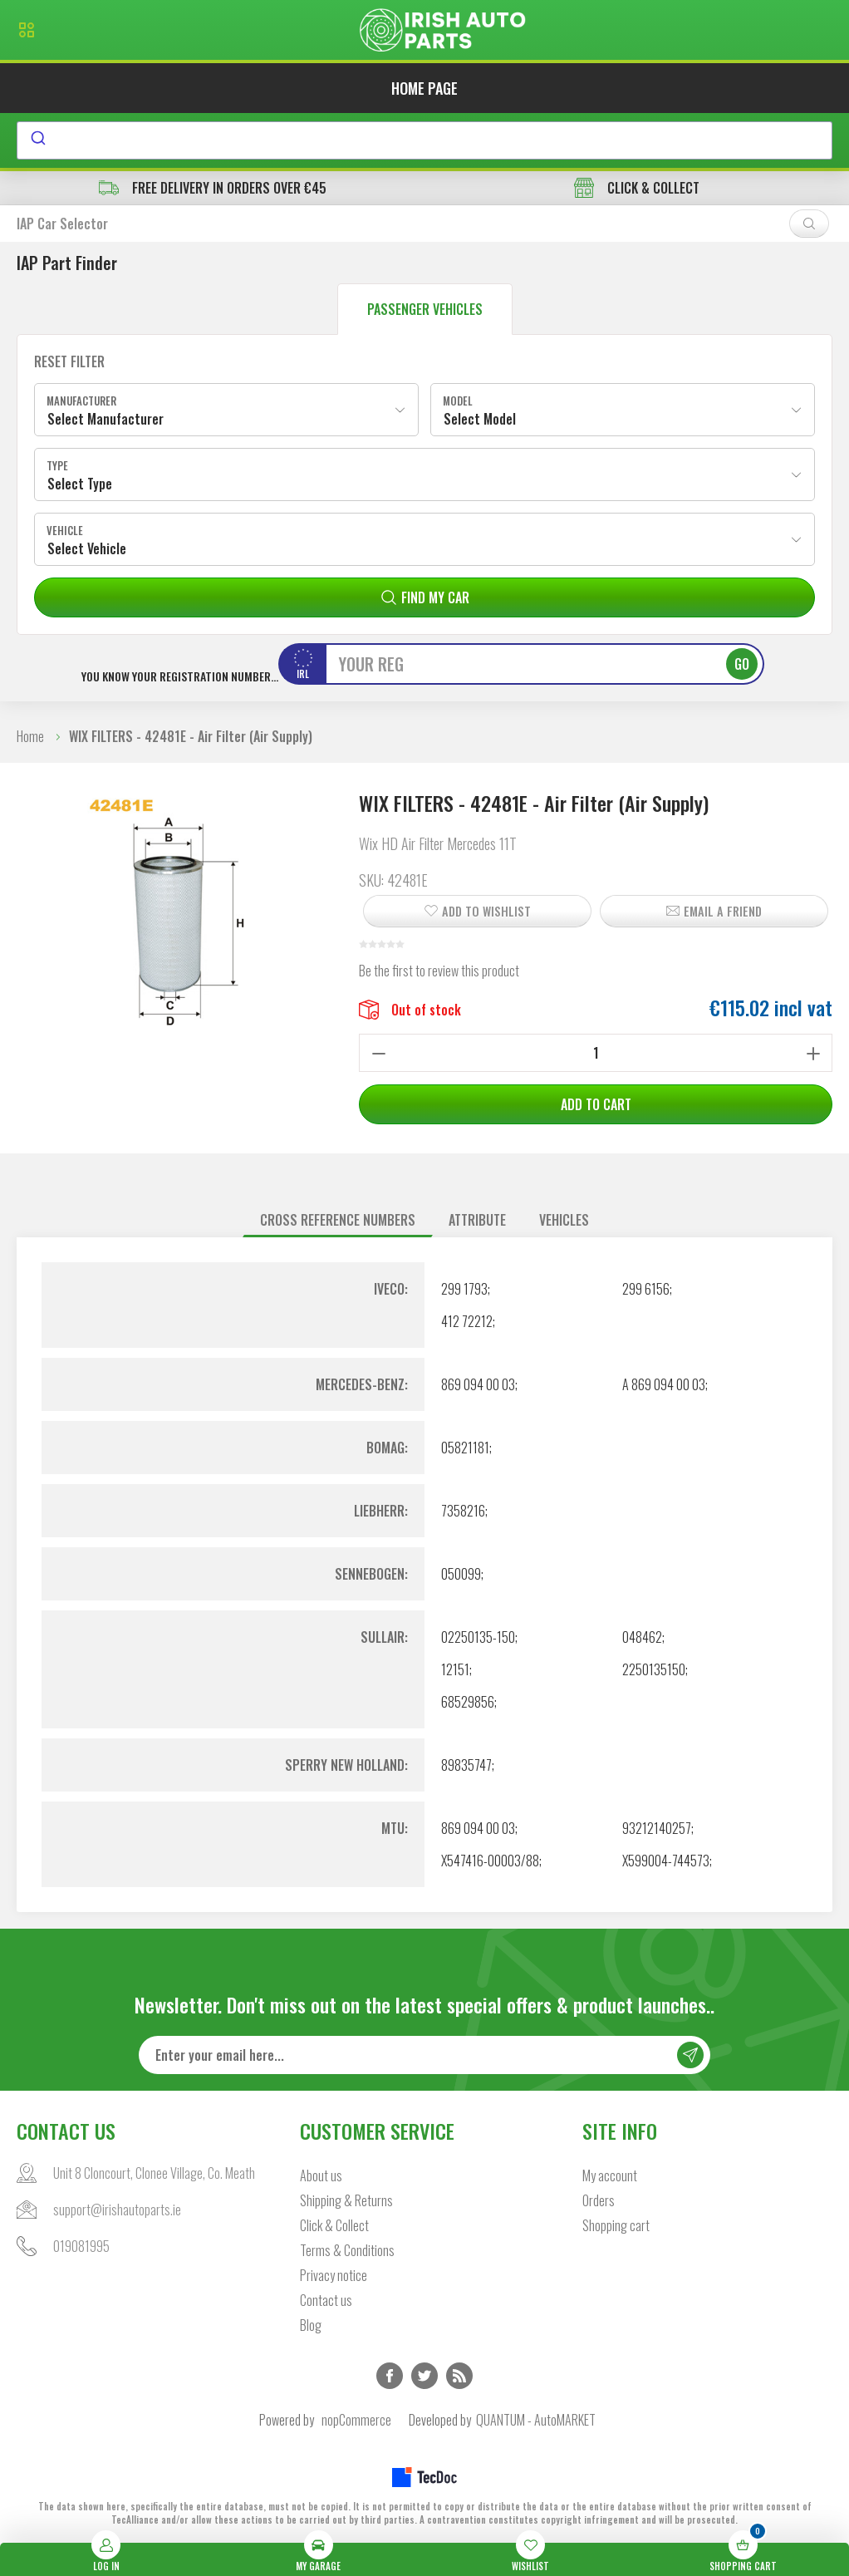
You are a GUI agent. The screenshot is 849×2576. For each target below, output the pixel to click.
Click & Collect (334, 2225)
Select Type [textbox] (79, 484)
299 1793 (464, 1289)
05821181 (465, 1448)
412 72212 (467, 1321)
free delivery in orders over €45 (212, 188)
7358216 (463, 1511)
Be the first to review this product (439, 971)
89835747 (466, 1765)
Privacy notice (333, 2275)
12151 (455, 1669)
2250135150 (653, 1669)
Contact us (326, 2300)
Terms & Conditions (347, 2250)
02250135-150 (478, 1637)
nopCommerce (356, 2420)
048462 (642, 1637)
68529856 (467, 1702)
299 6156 (646, 1289)
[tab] (337, 1220)
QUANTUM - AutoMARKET (536, 2420)
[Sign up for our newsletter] (424, 2055)
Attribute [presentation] (477, 1220)
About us (321, 2175)
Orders (598, 2200)
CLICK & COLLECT (636, 188)
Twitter (424, 2375)
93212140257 (656, 1828)
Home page (424, 88)
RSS (459, 2375)
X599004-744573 (665, 1861)
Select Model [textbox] (480, 419)
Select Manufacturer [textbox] (105, 419)
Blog (310, 2325)
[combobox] (424, 140)
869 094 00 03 (478, 1384)
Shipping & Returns (346, 2200)
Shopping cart (616, 2225)
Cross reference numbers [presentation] (337, 1220)
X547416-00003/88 (490, 1861)
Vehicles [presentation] (564, 1220)
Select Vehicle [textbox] (86, 548)
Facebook (389, 2375)
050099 (461, 1574)
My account (609, 2175)
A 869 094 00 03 (663, 1384)
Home (30, 736)
